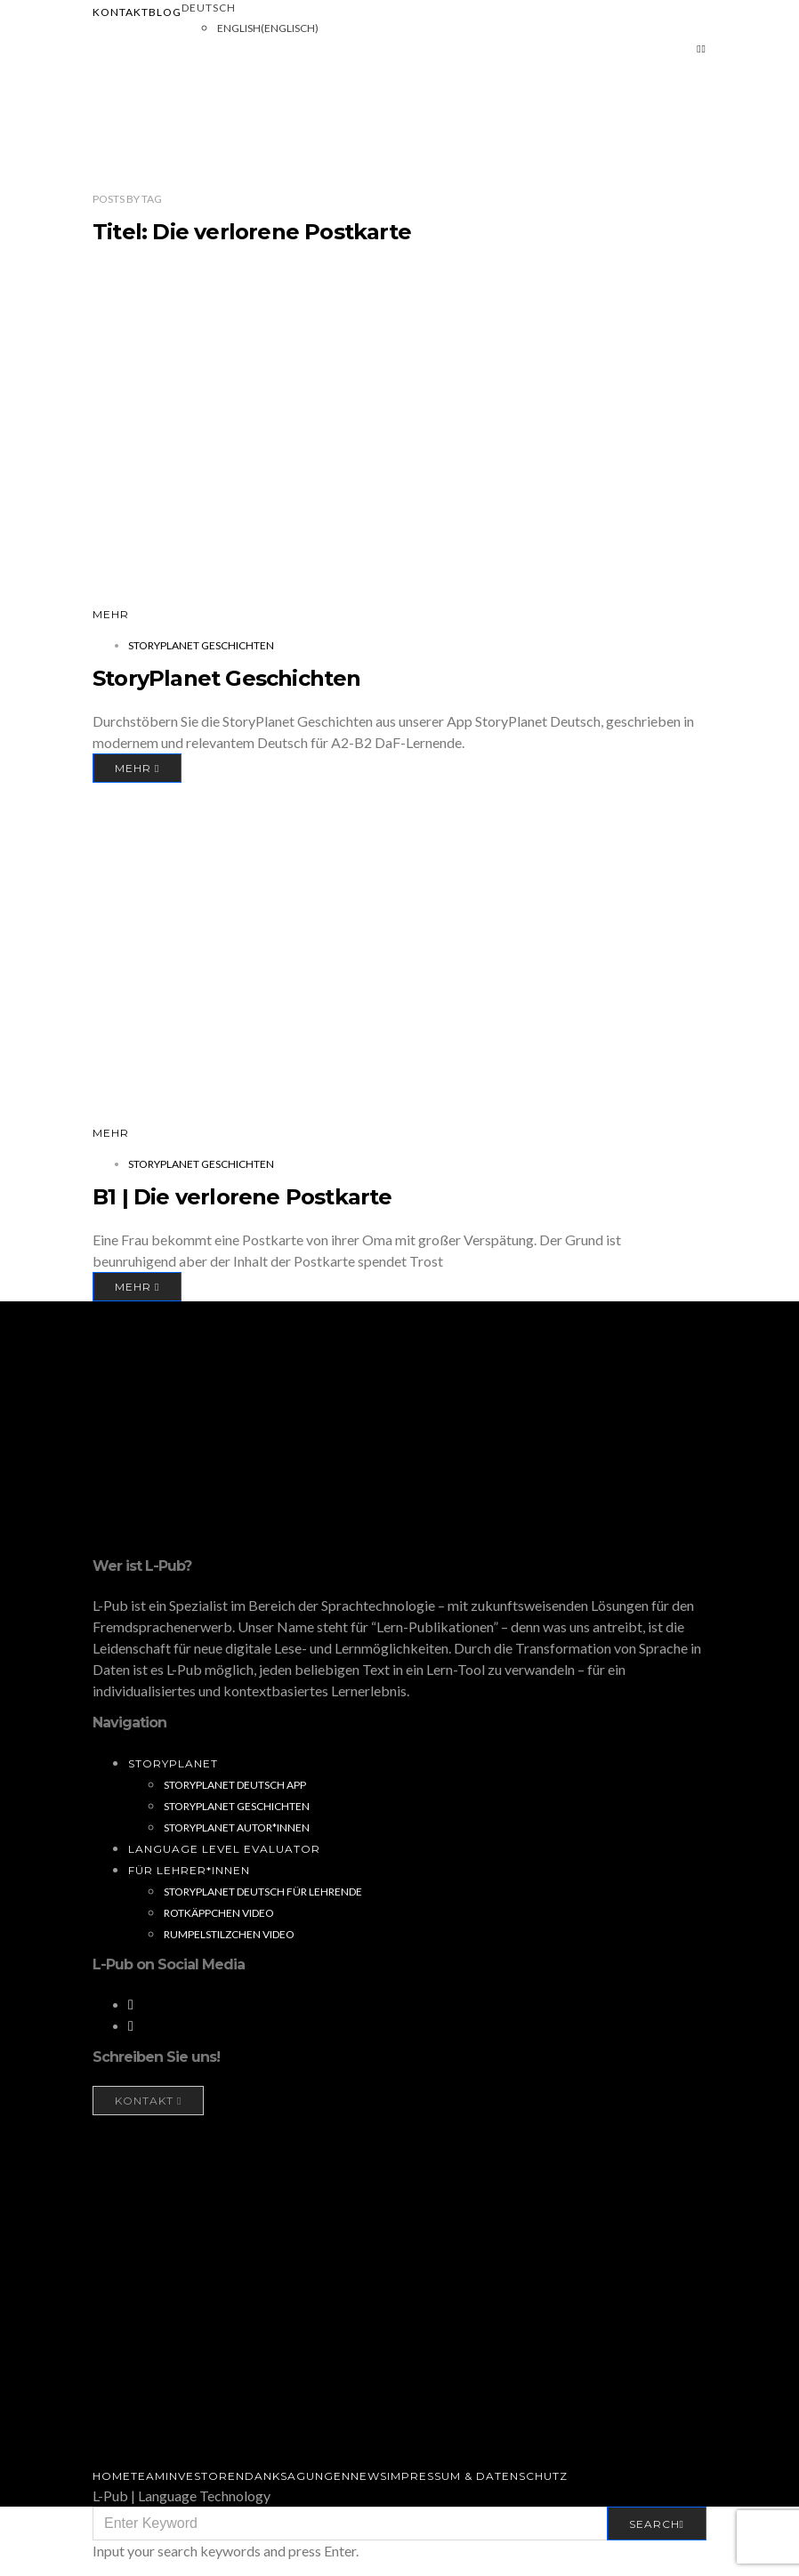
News (369, 2476)
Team (148, 2476)
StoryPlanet (173, 1763)
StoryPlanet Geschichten (201, 645)
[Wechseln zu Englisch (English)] (268, 28)
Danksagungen (298, 2476)
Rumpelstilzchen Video (229, 1934)
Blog (165, 12)
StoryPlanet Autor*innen (237, 1827)
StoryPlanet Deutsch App (235, 1784)
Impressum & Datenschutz (477, 2476)
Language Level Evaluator (224, 1849)
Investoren (205, 2476)
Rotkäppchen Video (219, 1913)
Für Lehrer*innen (189, 1870)
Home (112, 2476)
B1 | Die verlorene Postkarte (242, 1197)
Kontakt (121, 12)
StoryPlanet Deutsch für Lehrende (263, 1891)
